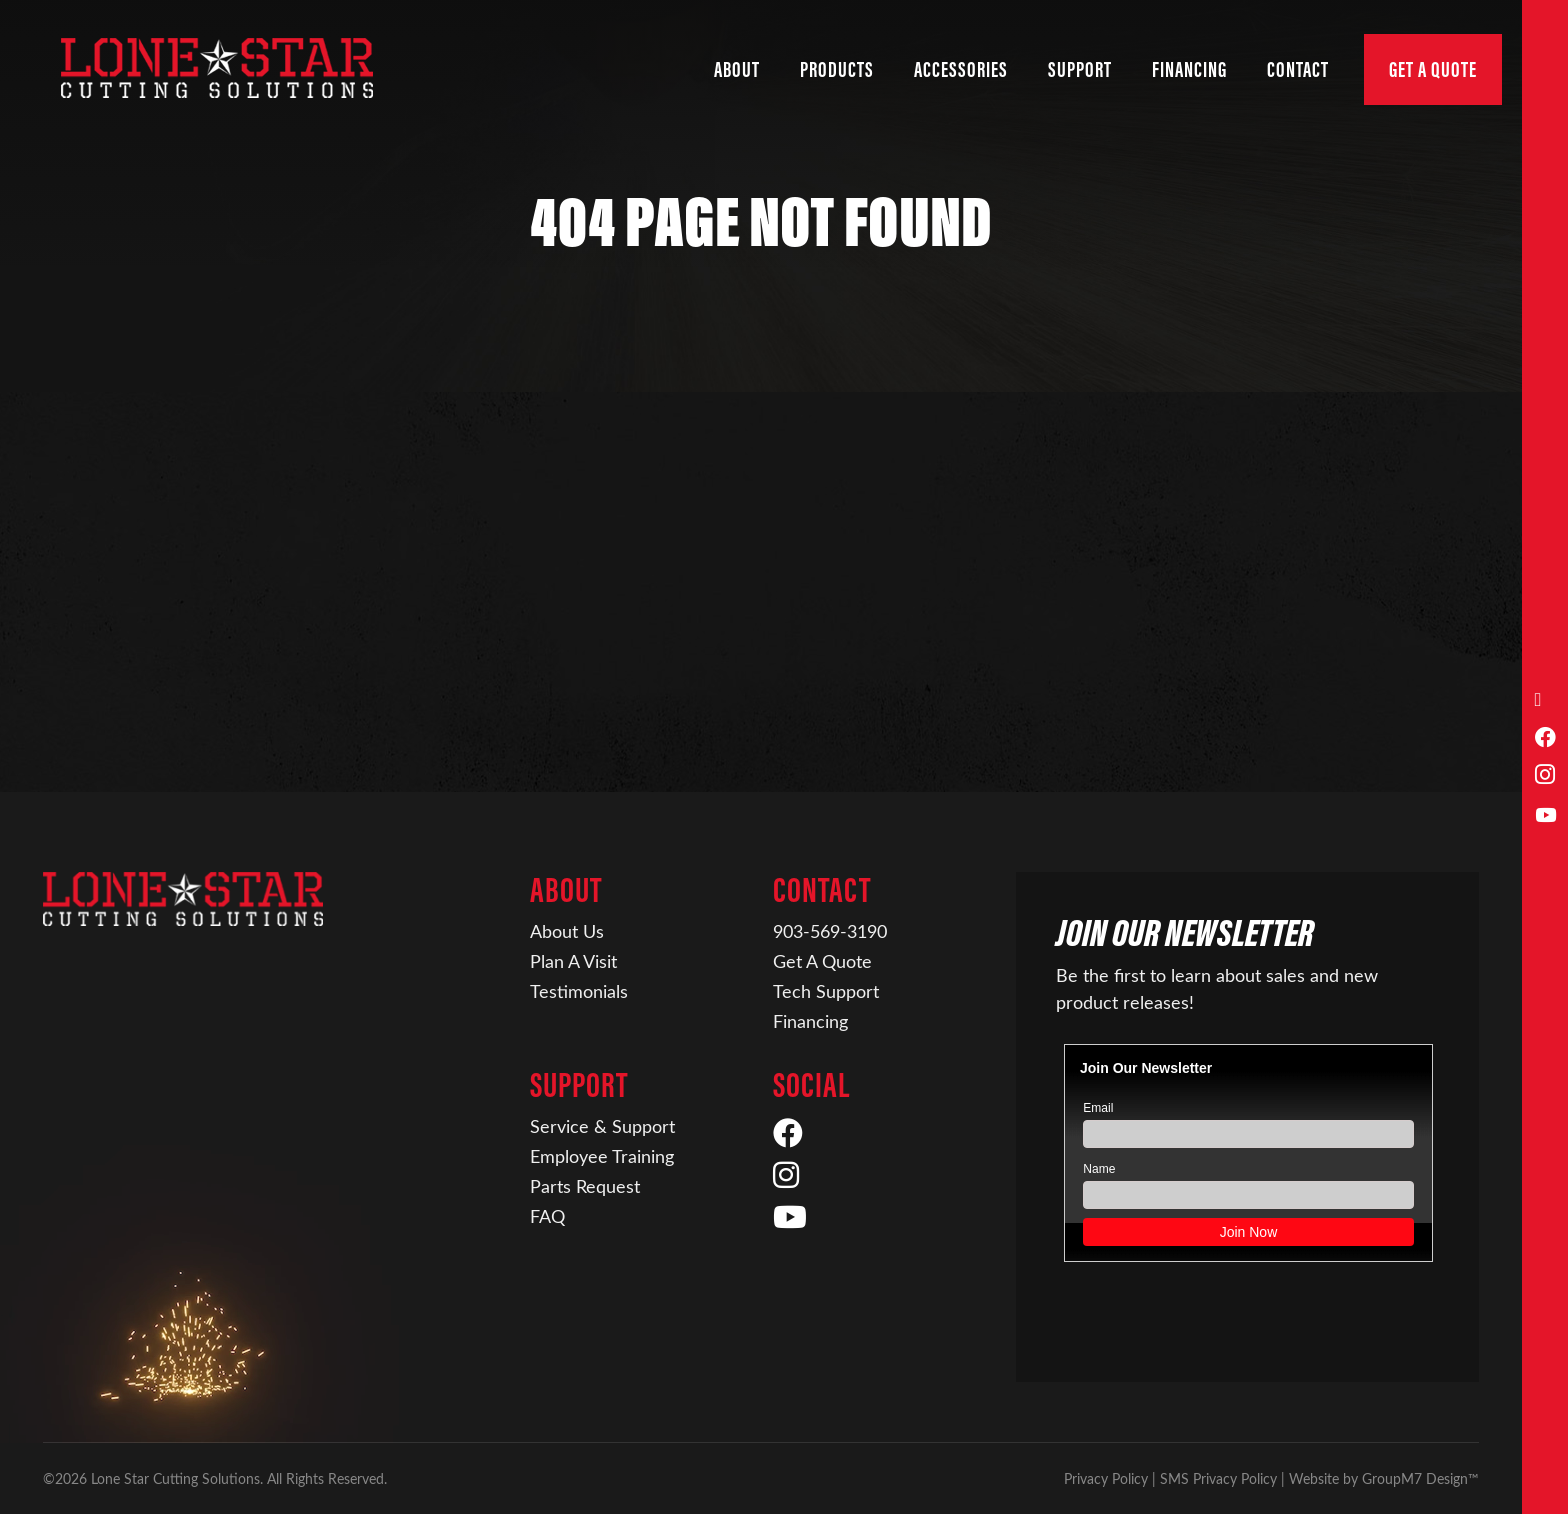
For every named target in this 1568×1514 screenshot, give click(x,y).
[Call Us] (1545, 699)
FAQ (547, 1216)
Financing (810, 1021)
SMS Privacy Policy (1218, 1478)
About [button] (737, 69)
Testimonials (579, 991)
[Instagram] (1545, 776)
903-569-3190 (830, 931)
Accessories (961, 69)
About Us (567, 931)
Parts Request (585, 1186)
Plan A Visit (573, 961)
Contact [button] (1298, 69)
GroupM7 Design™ (1420, 1478)
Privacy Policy (1106, 1478)
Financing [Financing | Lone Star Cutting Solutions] (1189, 69)
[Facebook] (1545, 738)
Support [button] (1080, 69)
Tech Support (826, 991)
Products (837, 69)
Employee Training (602, 1156)
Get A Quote (1433, 69)
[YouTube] (1545, 815)
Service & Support (602, 1126)
